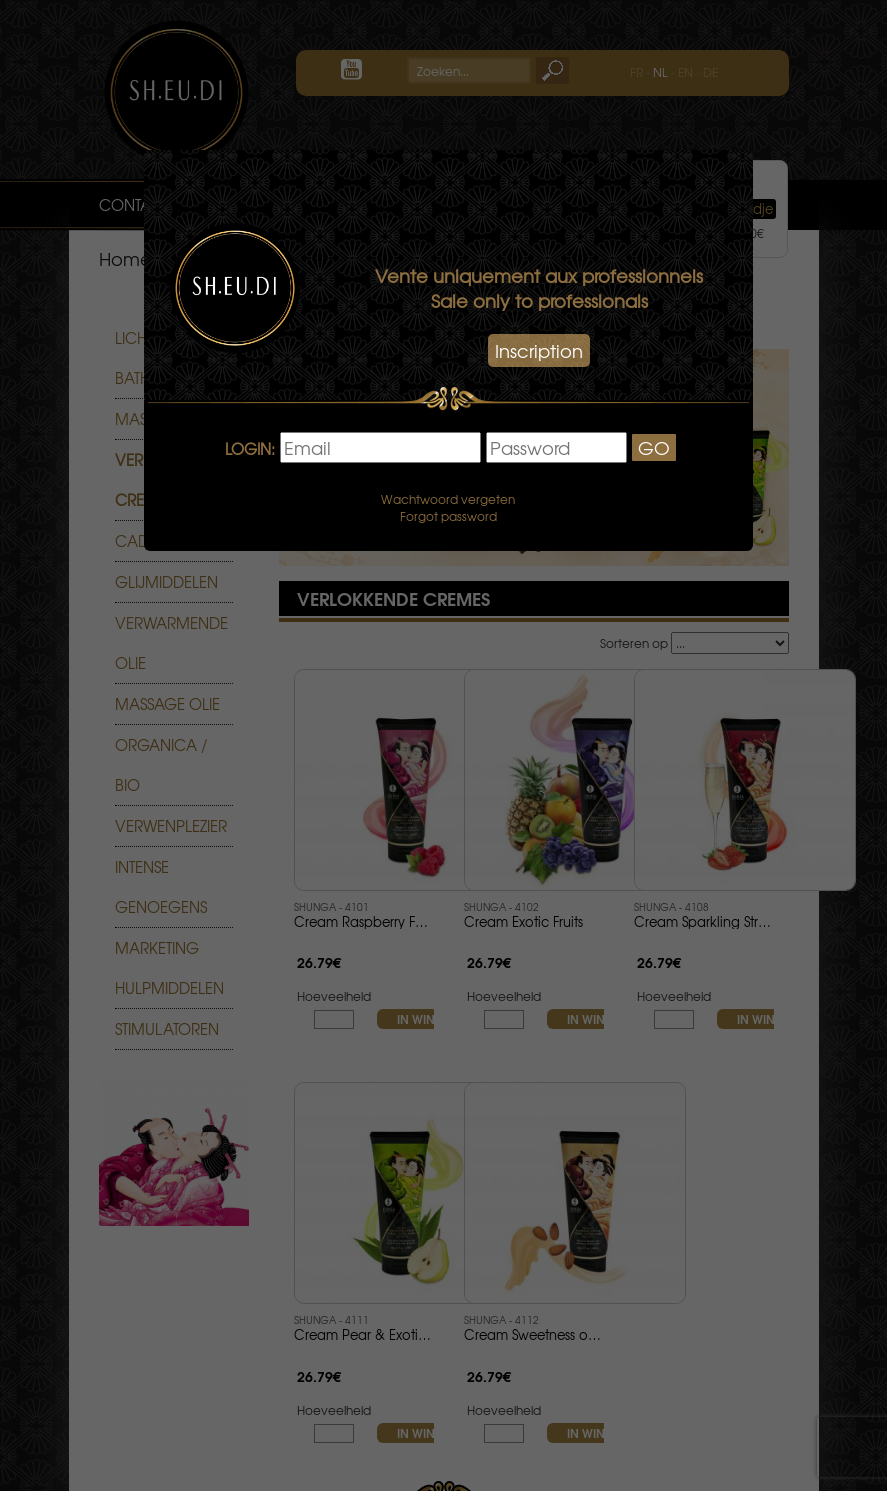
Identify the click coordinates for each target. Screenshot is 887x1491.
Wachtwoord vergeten (448, 499)
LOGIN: (250, 449)
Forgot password (448, 516)
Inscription (539, 350)
